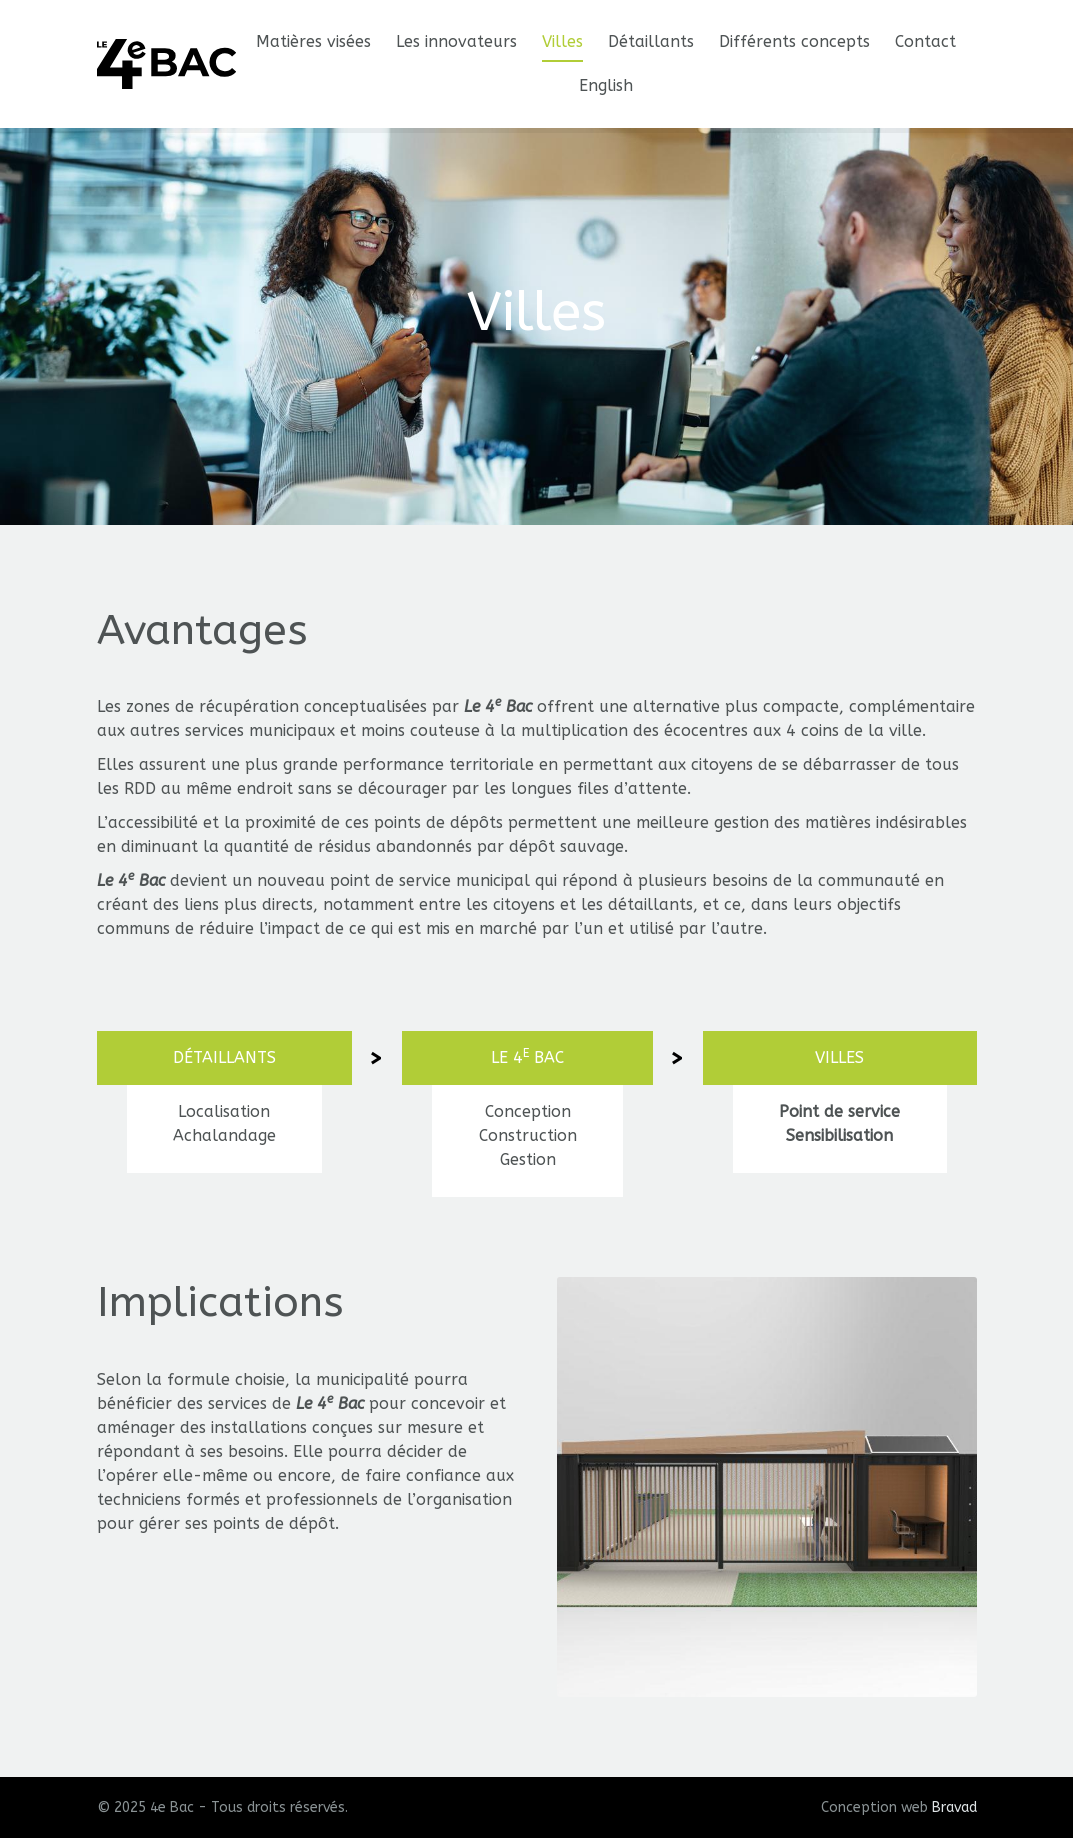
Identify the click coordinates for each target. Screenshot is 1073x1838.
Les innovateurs (456, 41)
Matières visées (313, 41)
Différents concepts (794, 41)
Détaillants (651, 41)
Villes (562, 41)
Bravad (954, 1807)
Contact (925, 41)
